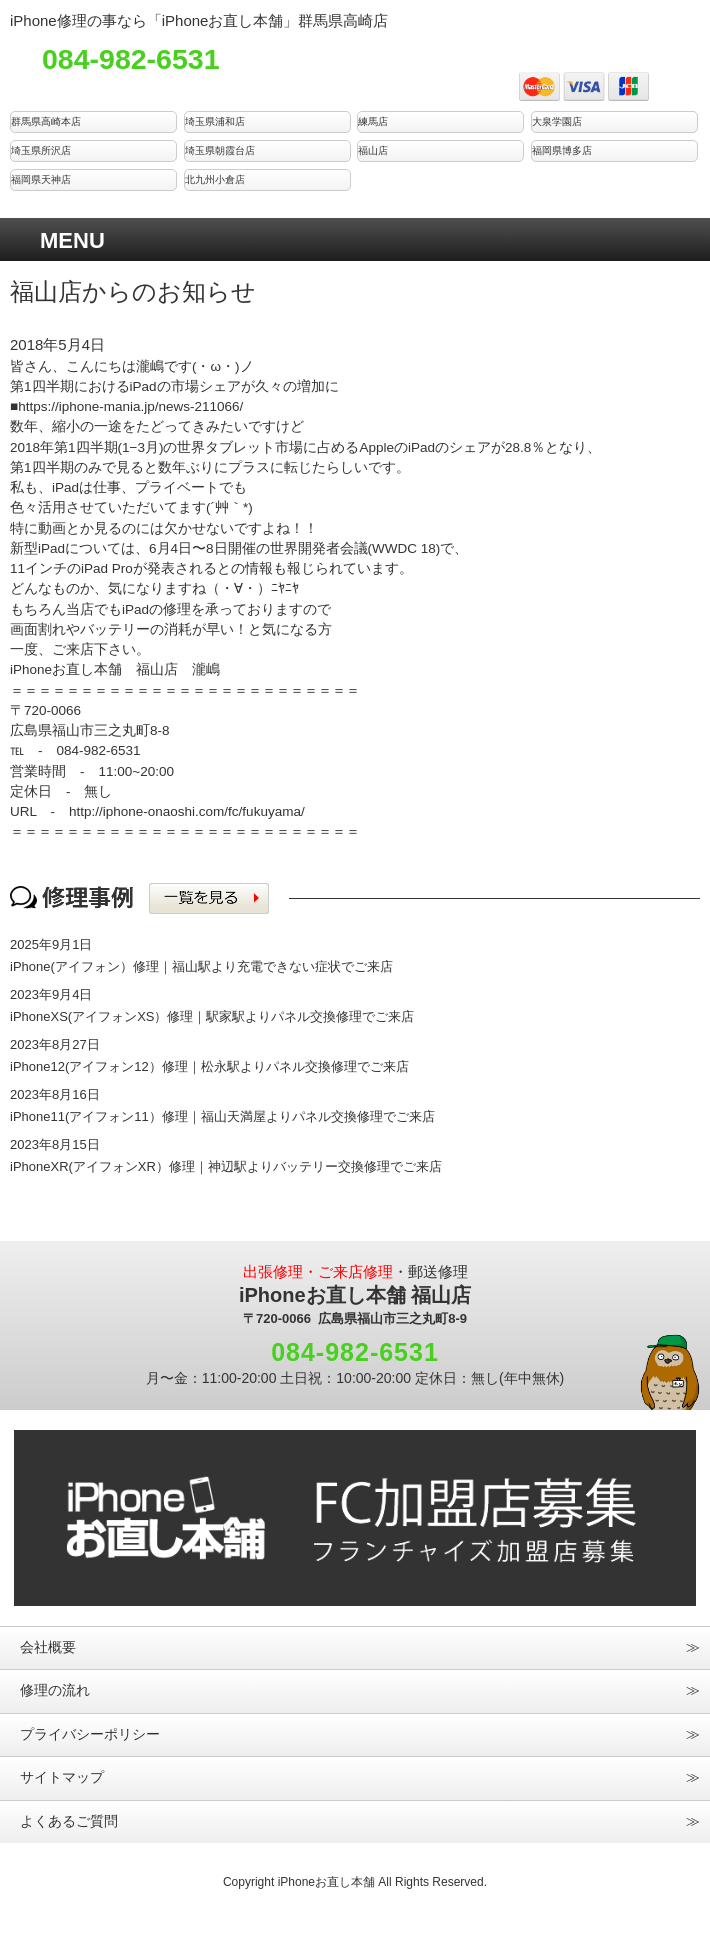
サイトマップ (62, 1777)
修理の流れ (55, 1690)
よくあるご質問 (69, 1821)
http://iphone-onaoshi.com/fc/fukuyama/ (187, 811)
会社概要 (48, 1647)
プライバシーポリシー (90, 1734)
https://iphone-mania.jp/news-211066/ (130, 406)
